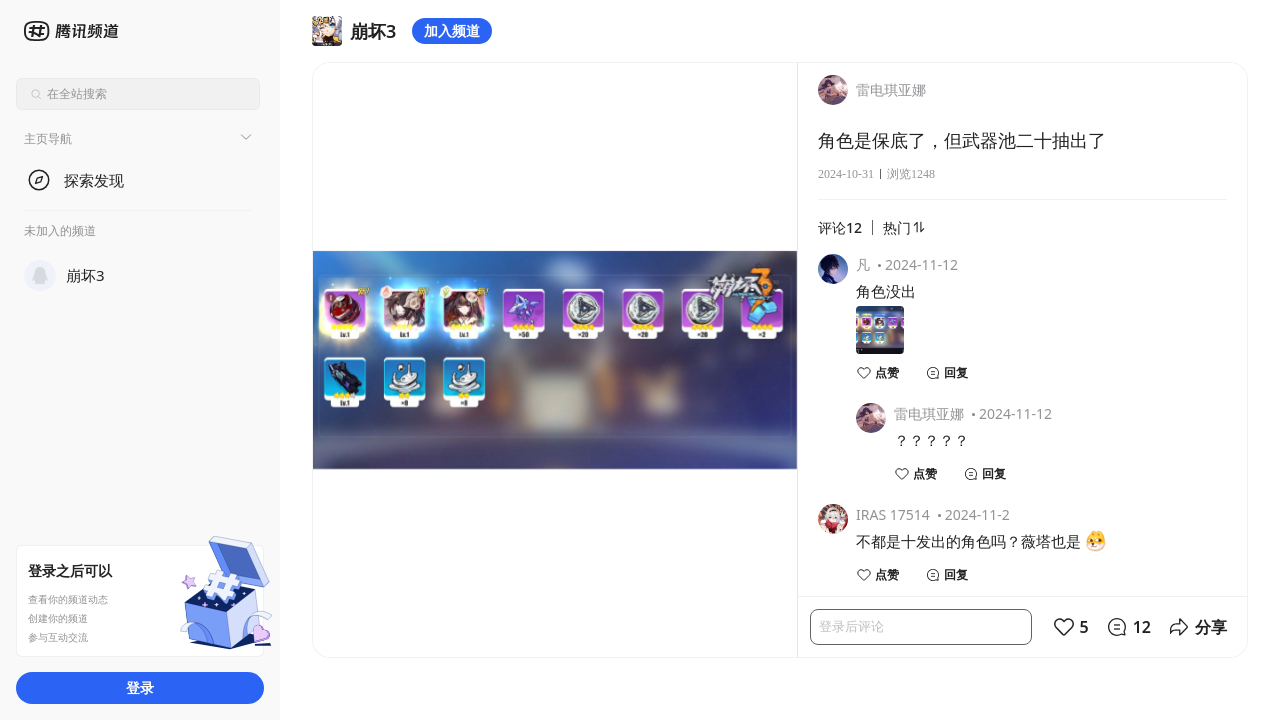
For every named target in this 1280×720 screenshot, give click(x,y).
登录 (140, 687)
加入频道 (452, 30)
